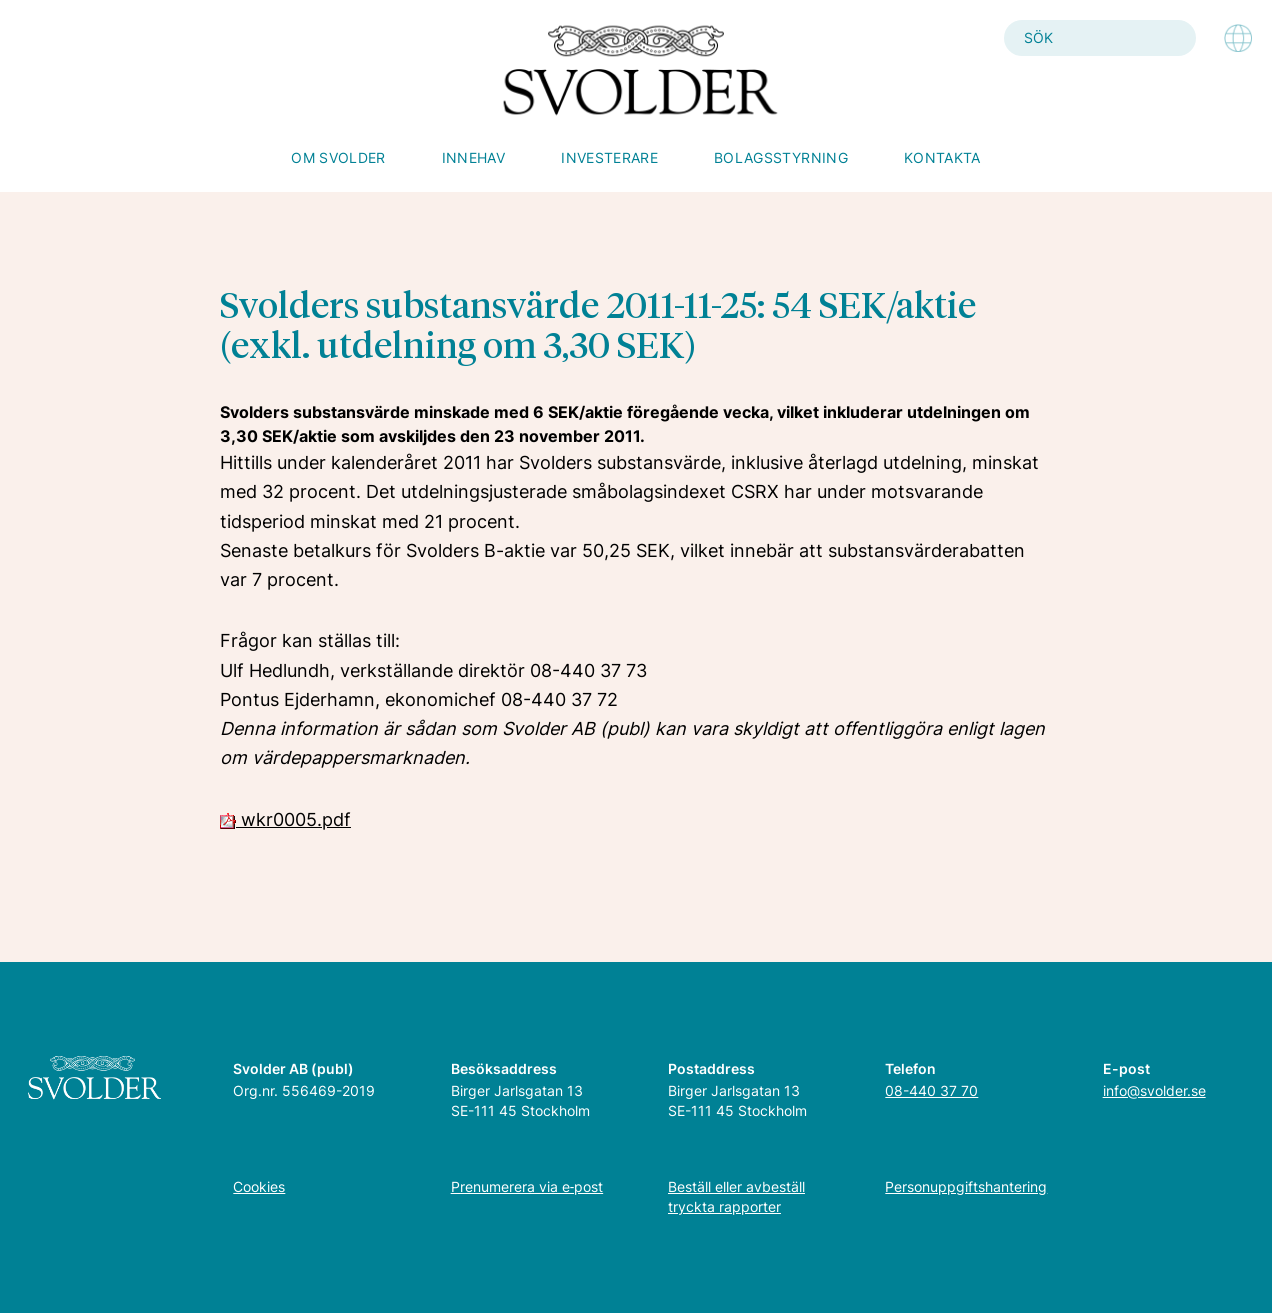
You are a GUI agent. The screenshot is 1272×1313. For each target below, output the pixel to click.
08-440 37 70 (931, 1090)
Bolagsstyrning (781, 157)
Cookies (259, 1186)
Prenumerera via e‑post (527, 1186)
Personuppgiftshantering (966, 1186)
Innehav (473, 157)
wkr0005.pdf (285, 819)
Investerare (609, 157)
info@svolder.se (1154, 1090)
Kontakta (942, 157)
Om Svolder (338, 157)
